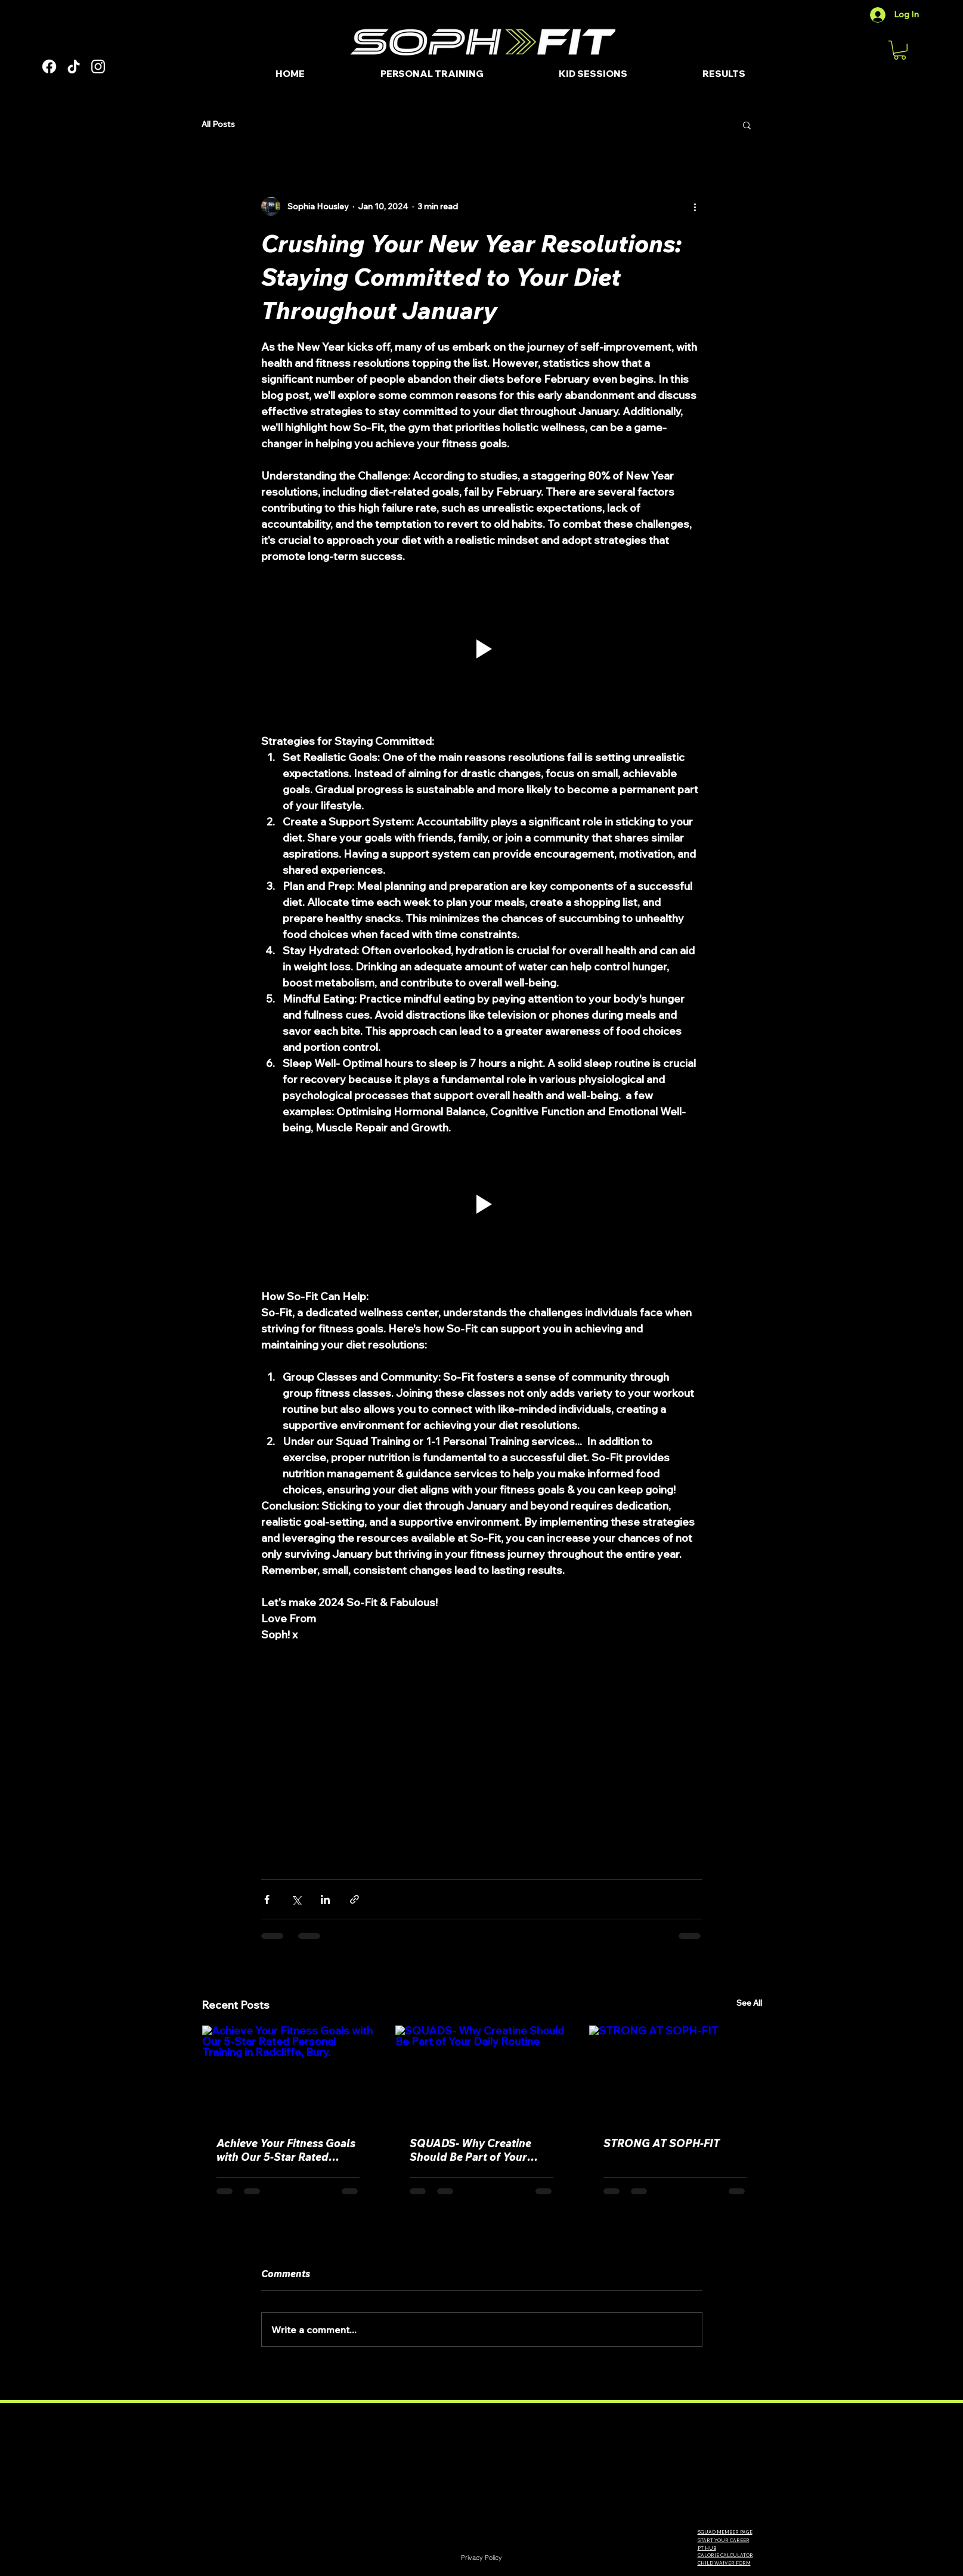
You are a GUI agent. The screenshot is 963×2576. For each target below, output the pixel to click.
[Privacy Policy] (481, 2557)
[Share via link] (354, 1899)
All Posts (218, 124)
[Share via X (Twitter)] (296, 1899)
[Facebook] (49, 66)
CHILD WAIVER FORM (724, 2563)
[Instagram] (98, 66)
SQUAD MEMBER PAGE (725, 2532)
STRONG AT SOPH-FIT (661, 2143)
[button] (899, 50)
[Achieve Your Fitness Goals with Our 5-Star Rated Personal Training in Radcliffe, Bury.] (288, 2073)
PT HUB (707, 2548)
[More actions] (695, 206)
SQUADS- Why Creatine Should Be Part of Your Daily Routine (470, 2150)
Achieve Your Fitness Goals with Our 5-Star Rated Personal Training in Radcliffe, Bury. (285, 2150)
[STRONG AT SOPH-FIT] (675, 2073)
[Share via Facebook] (267, 1899)
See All (749, 2002)
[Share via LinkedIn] (325, 1899)
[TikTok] (73, 66)
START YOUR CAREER (724, 2540)
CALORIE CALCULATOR (725, 2555)
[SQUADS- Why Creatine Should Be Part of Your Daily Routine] (481, 2073)
